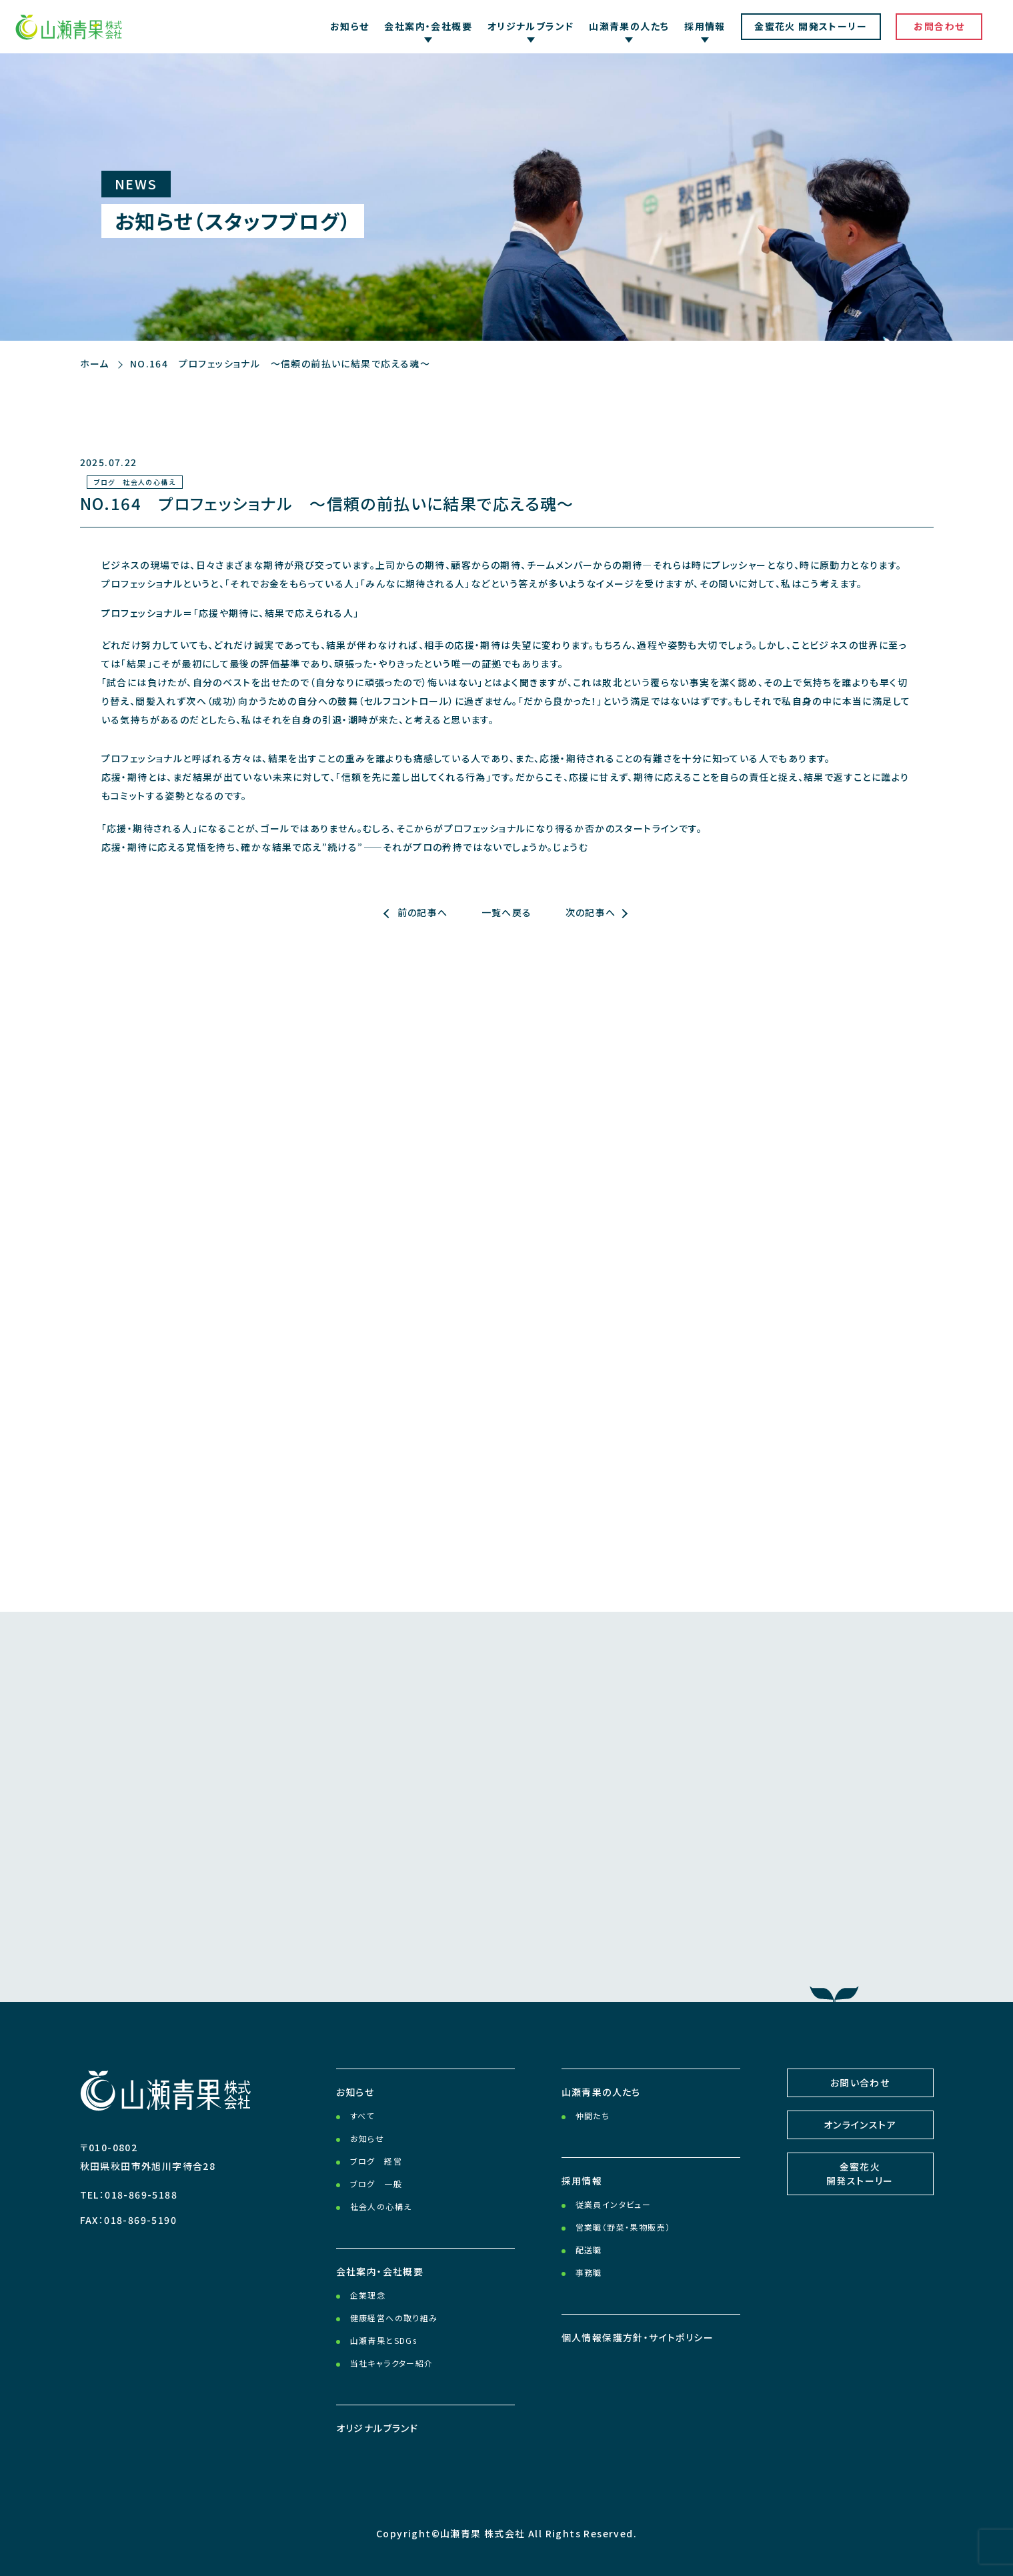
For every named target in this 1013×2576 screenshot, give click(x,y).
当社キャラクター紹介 (391, 2363)
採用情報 (582, 2180)
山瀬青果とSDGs (383, 2340)
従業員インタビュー (614, 2204)
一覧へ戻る (506, 912)
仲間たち (593, 2115)
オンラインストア (860, 2124)
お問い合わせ (860, 2082)
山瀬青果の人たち (601, 2092)
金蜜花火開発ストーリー (860, 2173)
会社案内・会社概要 (380, 2271)
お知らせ (349, 26)
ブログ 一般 (376, 2183)
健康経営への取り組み (394, 2317)
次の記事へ (591, 912)
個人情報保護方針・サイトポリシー (638, 2337)
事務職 (589, 2272)
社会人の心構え (381, 2206)
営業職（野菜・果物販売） (623, 2227)
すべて (362, 2115)
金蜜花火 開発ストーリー (810, 26)
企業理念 (368, 2295)
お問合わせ (939, 26)
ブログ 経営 (376, 2161)
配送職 (589, 2249)
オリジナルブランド (377, 2428)
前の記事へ (422, 912)
